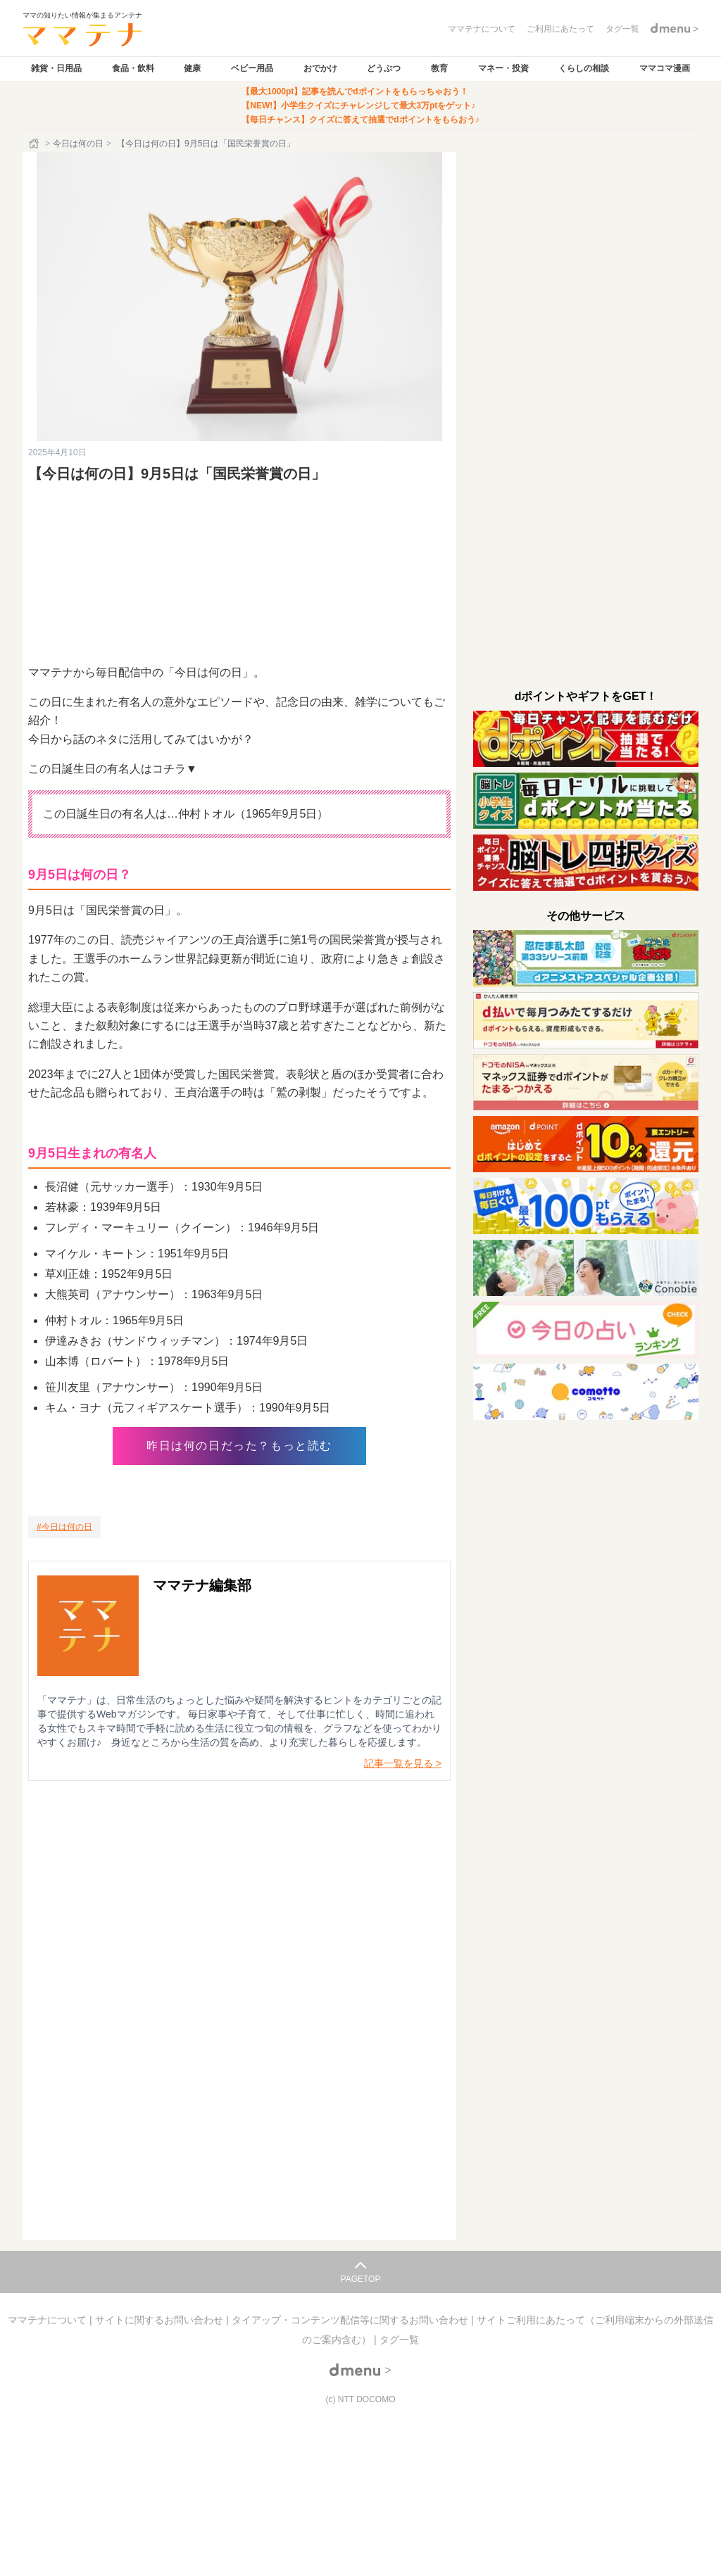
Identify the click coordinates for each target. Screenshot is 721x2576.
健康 (192, 68)
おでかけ (320, 68)
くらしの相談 (583, 68)
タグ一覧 (399, 2339)
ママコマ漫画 (664, 68)
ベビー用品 (252, 68)
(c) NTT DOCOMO (360, 2399)
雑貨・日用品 (56, 68)
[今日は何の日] (64, 1527)
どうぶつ (384, 68)
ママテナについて (48, 2320)
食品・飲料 (133, 68)
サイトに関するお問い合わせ (160, 2320)
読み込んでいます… (239, 1985)
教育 (439, 68)
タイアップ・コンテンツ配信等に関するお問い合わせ (351, 2320)
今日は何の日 (78, 143)
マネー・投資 (503, 68)
